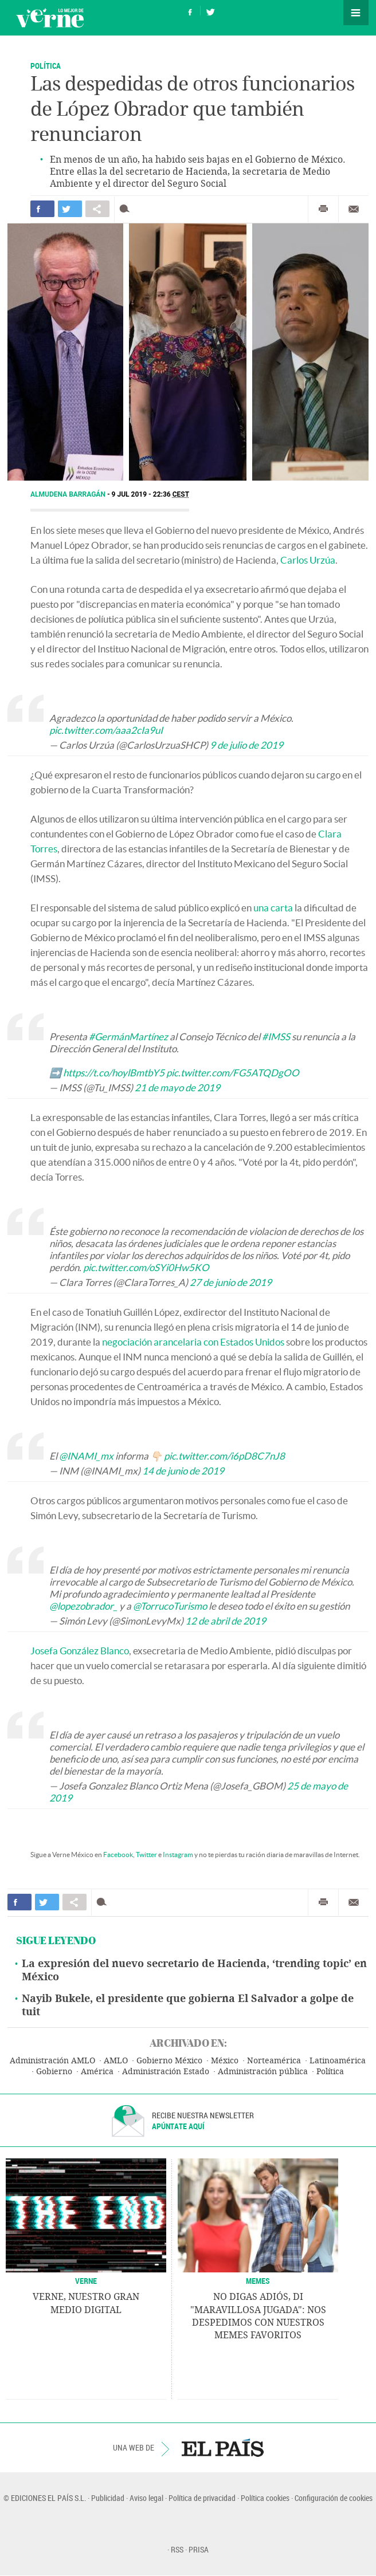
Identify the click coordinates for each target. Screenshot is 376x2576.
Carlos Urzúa (307, 559)
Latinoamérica (338, 2061)
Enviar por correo (354, 209)
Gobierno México (169, 2061)
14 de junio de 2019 (183, 1470)
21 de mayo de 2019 (177, 1087)
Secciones (356, 12)
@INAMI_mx (86, 1455)
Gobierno (54, 2071)
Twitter (146, 1854)
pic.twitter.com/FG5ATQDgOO (232, 1072)
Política (45, 65)
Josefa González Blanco (79, 1650)
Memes (258, 2280)
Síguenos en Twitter (210, 10)
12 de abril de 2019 (225, 1620)
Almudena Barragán (68, 494)
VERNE (86, 2280)
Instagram (178, 1854)
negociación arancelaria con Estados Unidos (193, 1341)
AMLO (116, 2061)
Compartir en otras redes (97, 208)
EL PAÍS (223, 2448)
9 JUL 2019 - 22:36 (151, 494)
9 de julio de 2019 (246, 745)
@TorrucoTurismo (170, 1605)
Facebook (118, 1854)
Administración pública (263, 2071)
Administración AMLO (52, 2061)
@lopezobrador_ (83, 1605)
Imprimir (323, 209)
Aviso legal (146, 2497)
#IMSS (276, 1036)
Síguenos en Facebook (190, 10)
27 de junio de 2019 (231, 1282)
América (97, 2071)
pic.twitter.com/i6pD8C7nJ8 (224, 1455)
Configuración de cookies (334, 2497)
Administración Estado (165, 2071)
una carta (273, 907)
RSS (177, 2549)
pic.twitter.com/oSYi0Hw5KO (146, 1267)
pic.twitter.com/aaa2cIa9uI (106, 730)
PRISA (199, 2549)
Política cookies (265, 2497)
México (224, 2061)
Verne (50, 18)
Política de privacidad (202, 2497)
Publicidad (107, 2497)
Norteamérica (274, 2061)
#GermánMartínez (128, 1036)
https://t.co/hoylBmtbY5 (113, 1072)
